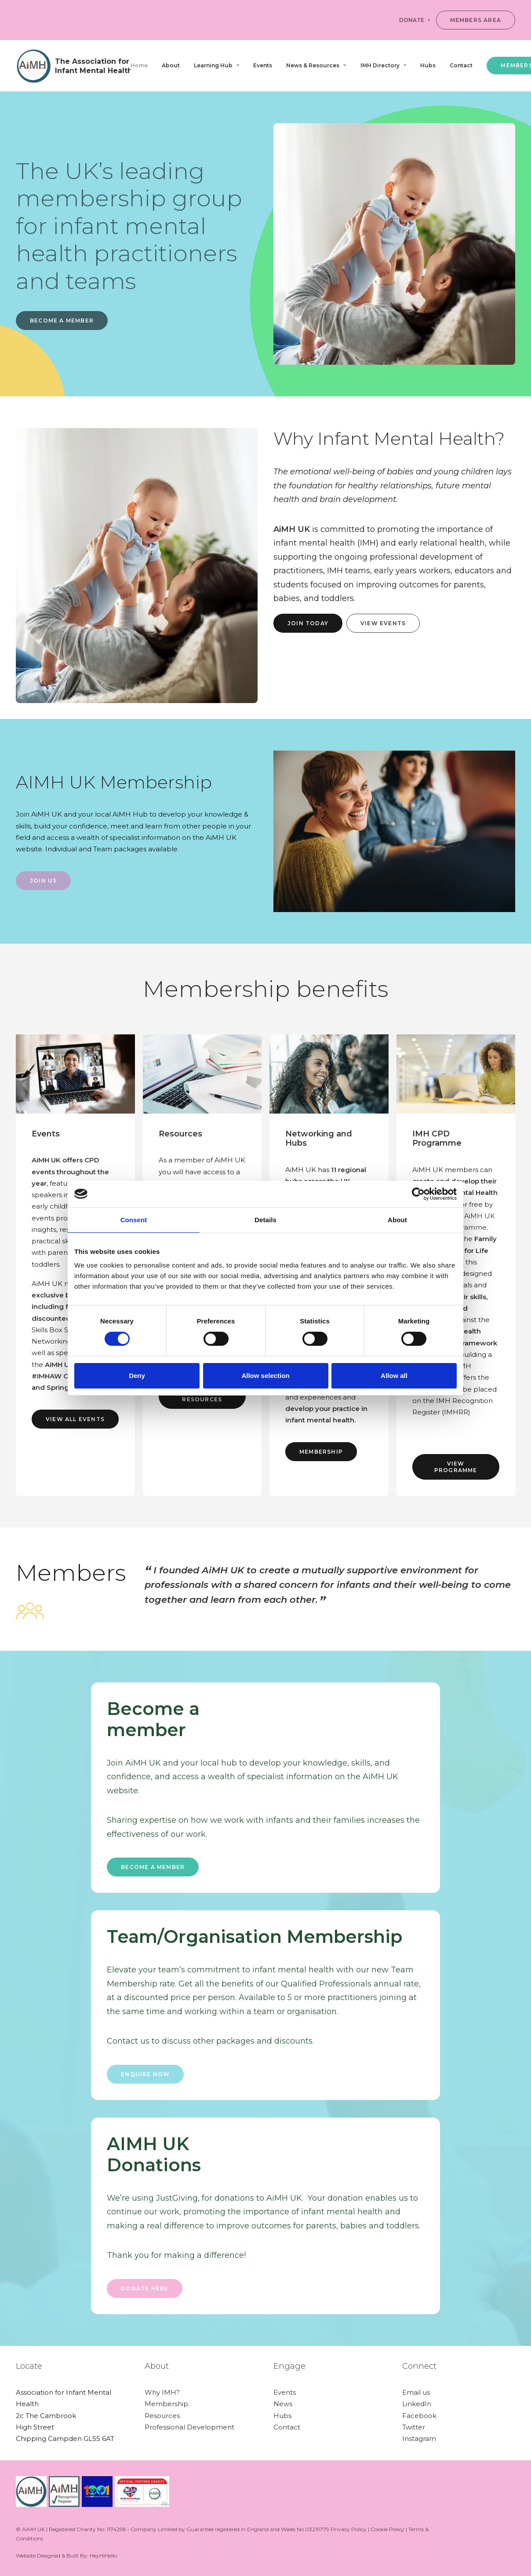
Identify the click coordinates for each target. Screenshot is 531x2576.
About (171, 65)
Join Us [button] (43, 880)
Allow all (394, 1375)
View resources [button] (202, 1396)
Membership (166, 2404)
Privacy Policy (349, 2529)
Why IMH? (162, 2392)
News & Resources (316, 65)
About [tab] (397, 1219)
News (282, 2404)
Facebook (419, 2415)
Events (262, 65)
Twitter (413, 2427)
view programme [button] (455, 1466)
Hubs (428, 65)
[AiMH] (73, 65)
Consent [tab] (133, 1219)
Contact (461, 65)
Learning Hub (216, 65)
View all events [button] (75, 1419)
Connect (419, 2366)
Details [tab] (265, 1219)
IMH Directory (383, 65)
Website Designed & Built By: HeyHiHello (66, 2555)
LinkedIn (416, 2404)
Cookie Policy (387, 2529)
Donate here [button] (144, 2288)
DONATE (414, 20)
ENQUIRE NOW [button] (145, 2074)
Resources (162, 2415)
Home (139, 65)
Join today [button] (307, 623)
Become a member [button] (153, 1867)
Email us (416, 2392)
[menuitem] (416, 20)
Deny (137, 1375)
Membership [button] (321, 1451)
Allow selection (265, 1375)
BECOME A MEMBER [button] (62, 320)
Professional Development (189, 2427)
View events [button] (383, 623)
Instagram (419, 2438)
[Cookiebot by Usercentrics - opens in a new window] (418, 1193)
